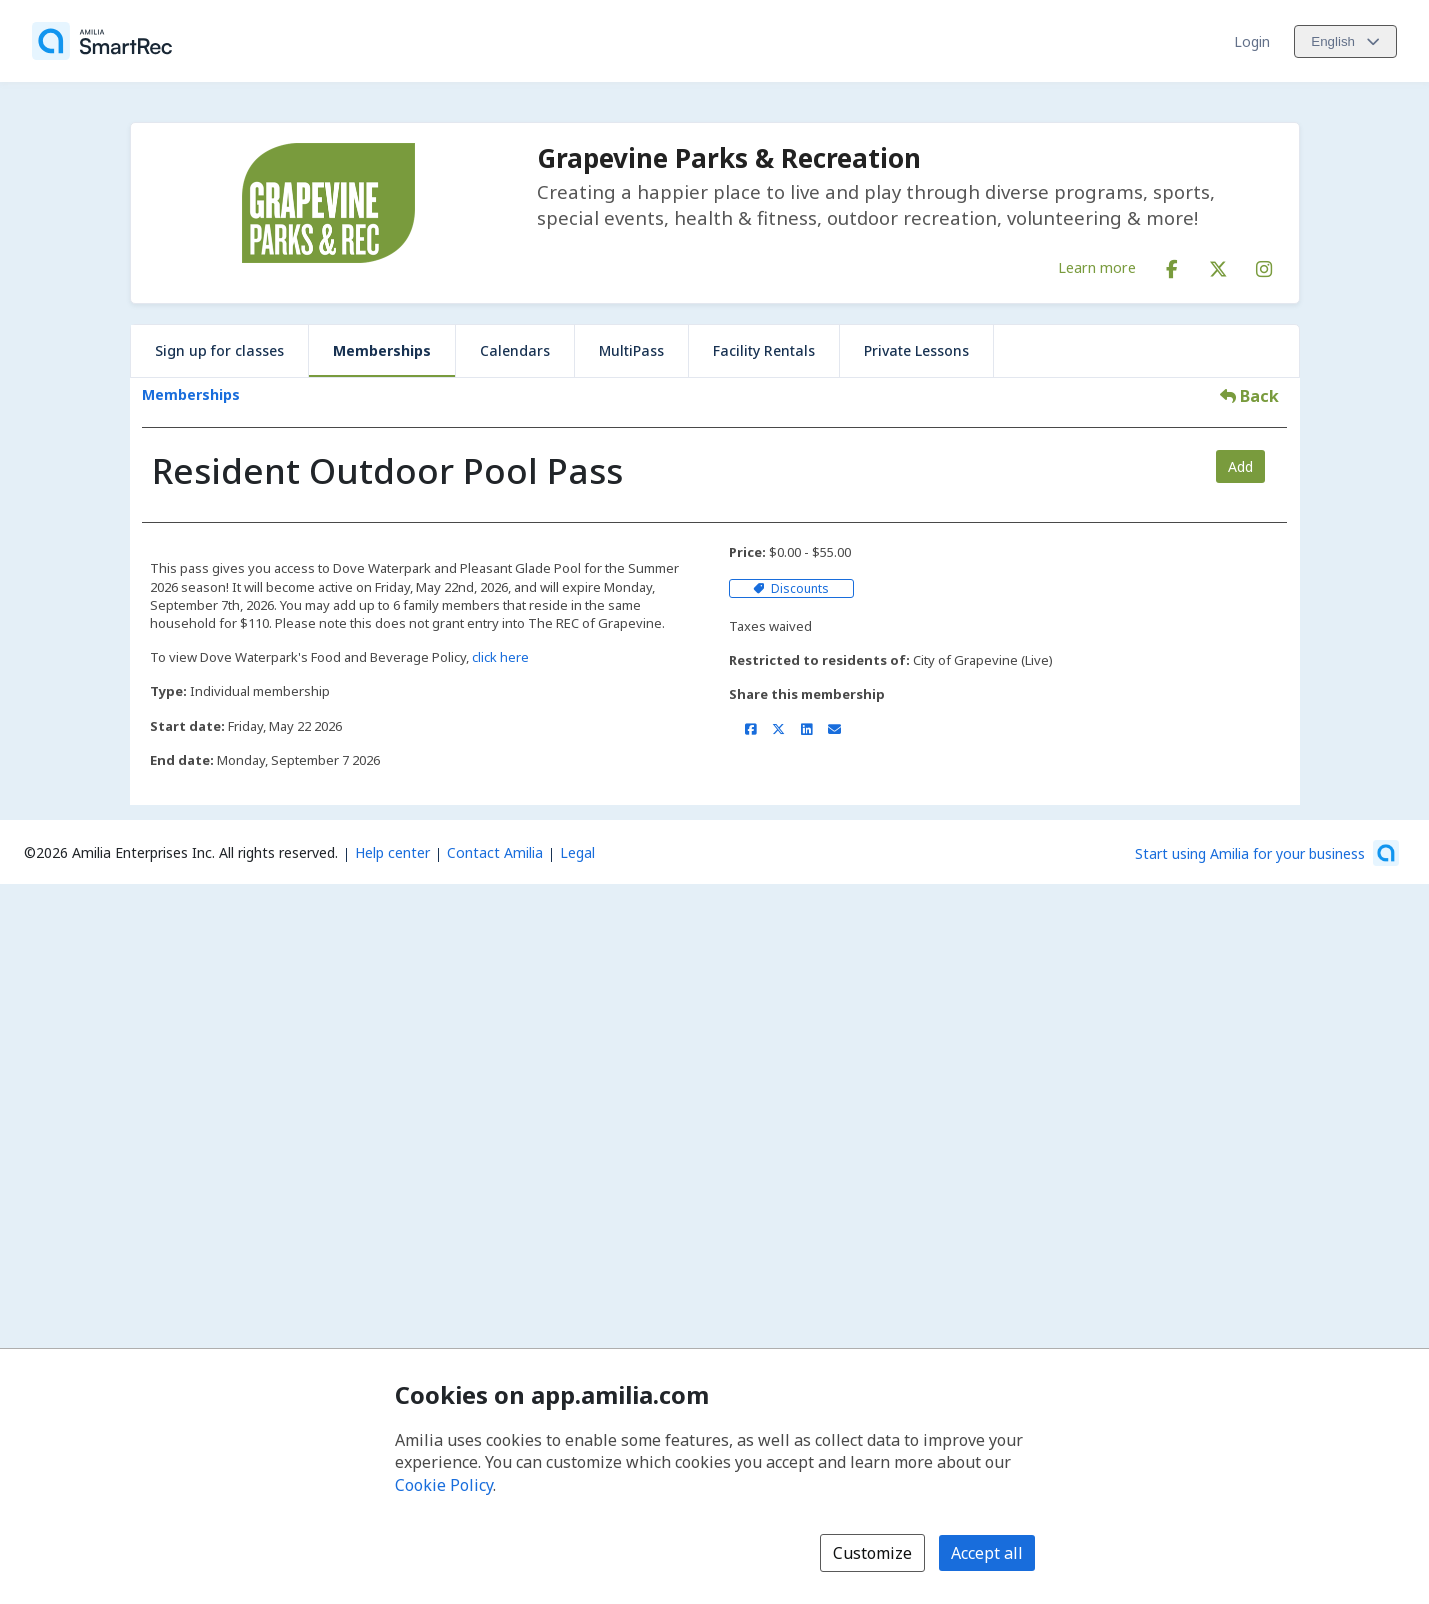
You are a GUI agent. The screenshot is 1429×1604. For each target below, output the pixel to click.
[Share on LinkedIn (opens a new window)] (806, 729)
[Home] (102, 41)
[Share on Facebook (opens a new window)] (750, 729)
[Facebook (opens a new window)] (1172, 265)
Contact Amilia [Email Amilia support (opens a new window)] (495, 852)
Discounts (791, 588)
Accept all (987, 1553)
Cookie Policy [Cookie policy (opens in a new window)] (444, 1485)
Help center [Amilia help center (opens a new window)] (392, 852)
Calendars (515, 350)
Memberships (382, 350)
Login (1252, 41)
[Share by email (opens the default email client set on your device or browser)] (834, 729)
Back (1249, 396)
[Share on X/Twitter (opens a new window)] (778, 729)
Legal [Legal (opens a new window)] (577, 852)
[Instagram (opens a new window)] (1264, 265)
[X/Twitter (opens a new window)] (1218, 265)
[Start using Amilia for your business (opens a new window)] (1267, 853)
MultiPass (631, 350)
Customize (872, 1553)
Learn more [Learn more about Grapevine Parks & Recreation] (1097, 267)
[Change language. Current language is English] (1345, 41)
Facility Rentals (764, 350)
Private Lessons (916, 350)
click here (500, 657)
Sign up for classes (219, 350)
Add (1240, 466)
